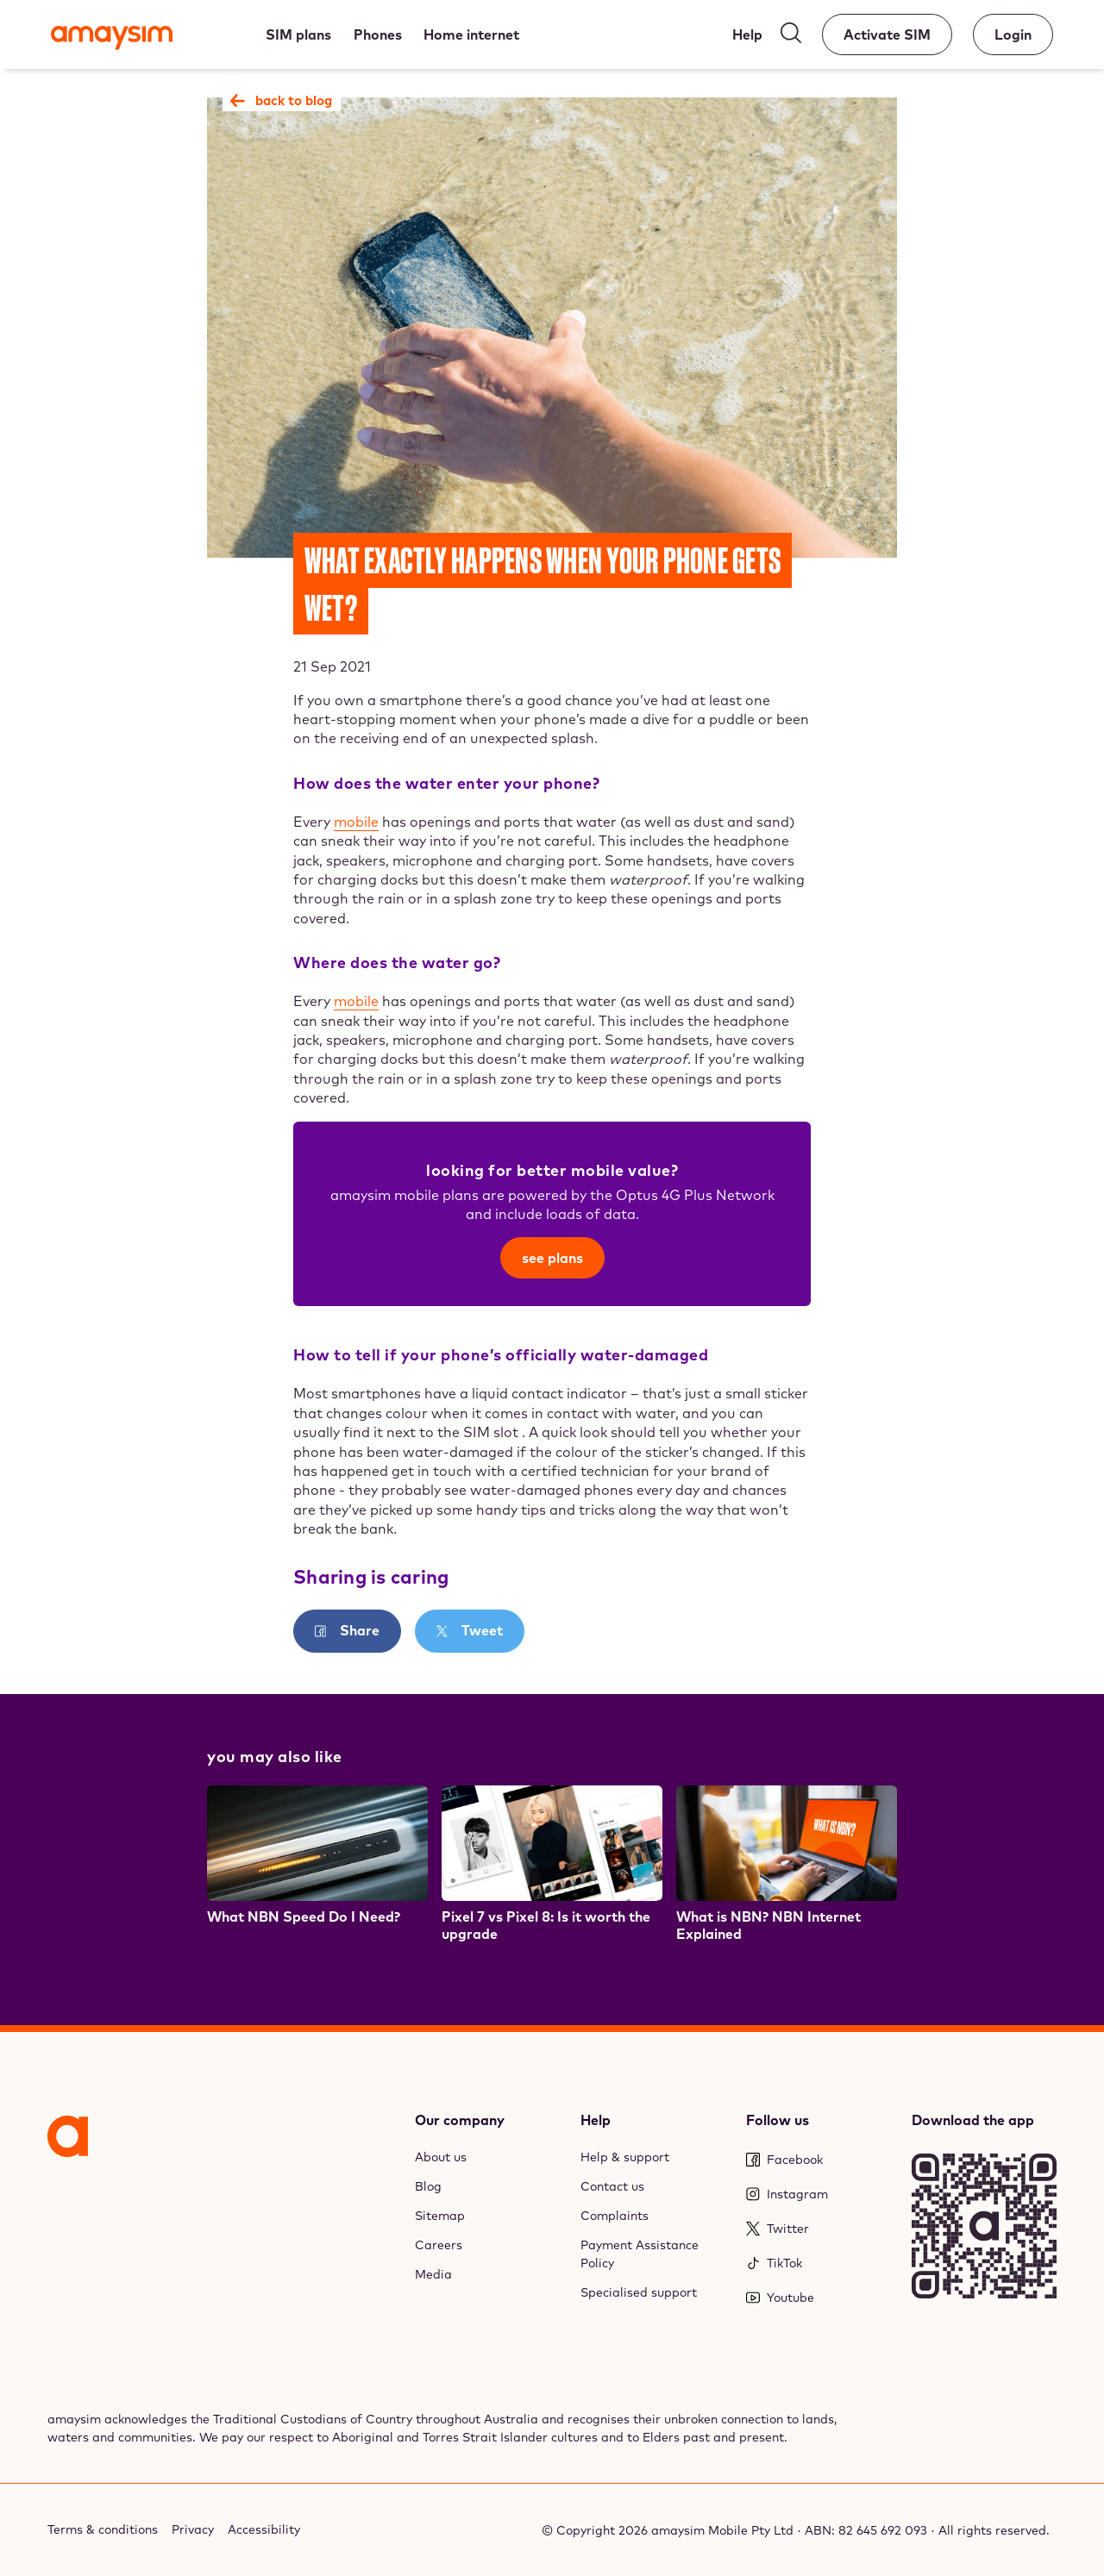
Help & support (624, 2157)
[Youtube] (818, 2298)
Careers (438, 2245)
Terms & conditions (102, 2529)
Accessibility (264, 2529)
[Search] (791, 36)
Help (595, 2120)
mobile (356, 821)
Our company (460, 2120)
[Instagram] (818, 2194)
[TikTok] (818, 2263)
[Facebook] (818, 2160)
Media (433, 2274)
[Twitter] (818, 2229)
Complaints (614, 2215)
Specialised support (638, 2292)
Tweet (480, 1630)
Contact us (612, 2186)
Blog (428, 2186)
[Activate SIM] (887, 34)
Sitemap (440, 2215)
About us (441, 2157)
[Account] (1013, 34)
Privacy (193, 2529)
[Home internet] (472, 34)
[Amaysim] (111, 39)
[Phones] (377, 34)
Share (358, 1630)
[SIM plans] (298, 34)
